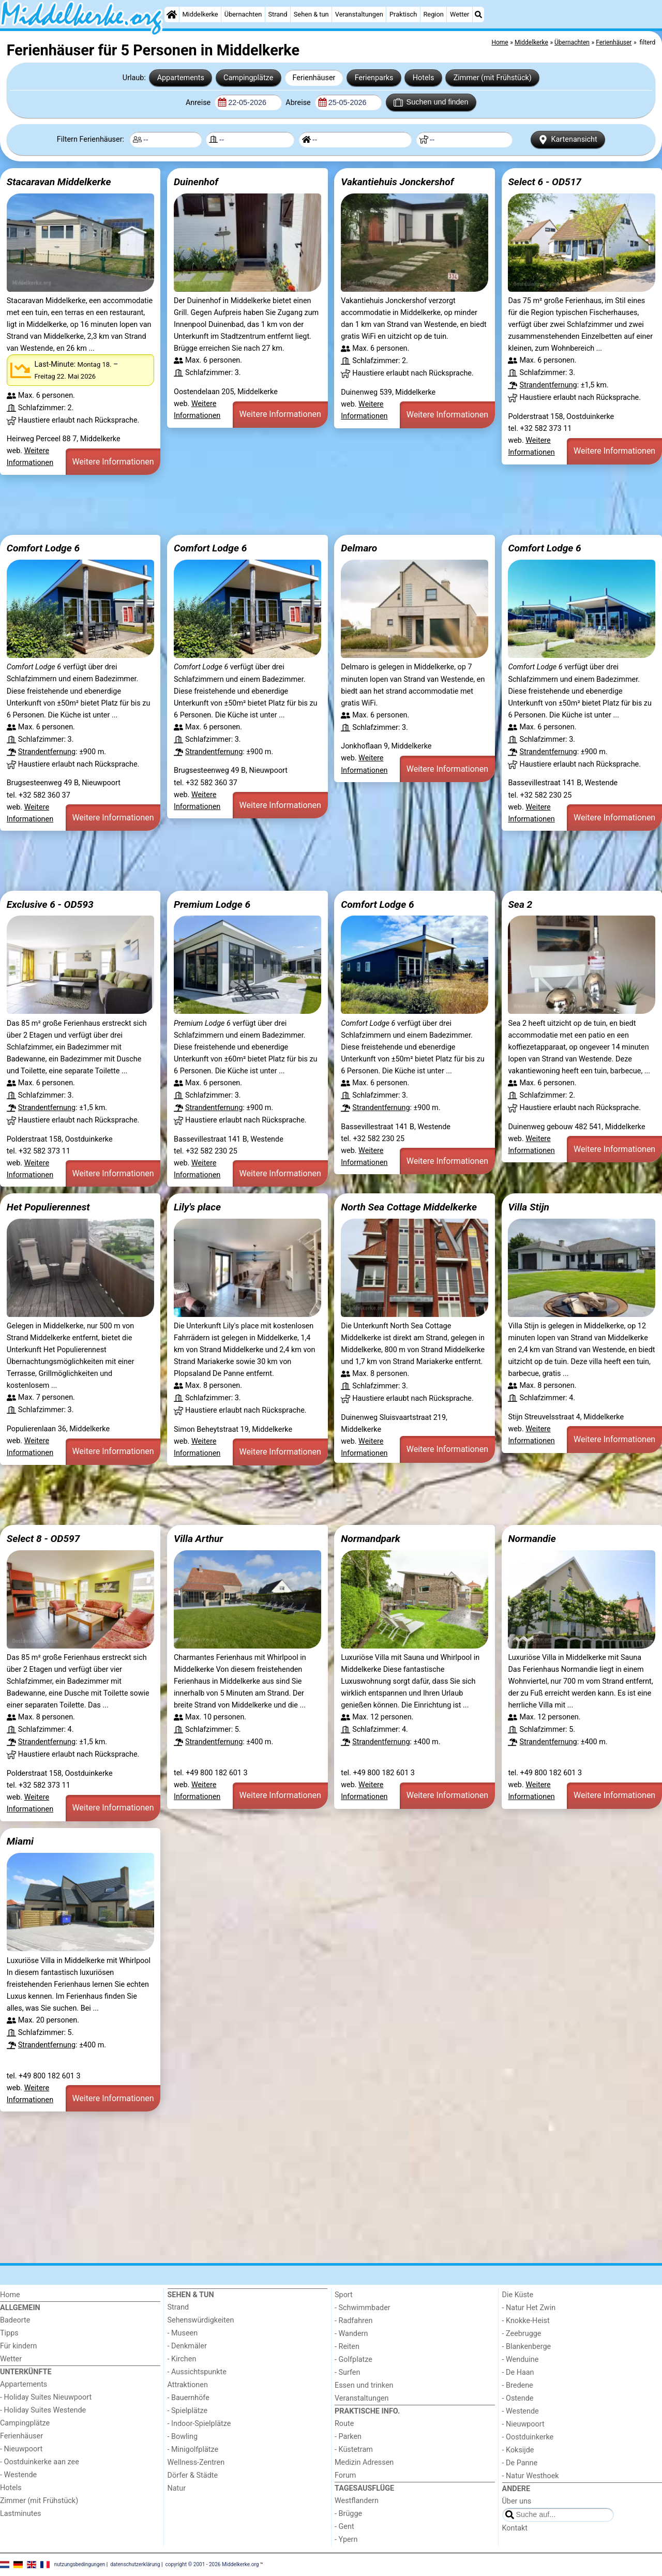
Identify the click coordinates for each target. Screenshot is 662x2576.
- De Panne (520, 2463)
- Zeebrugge (521, 2333)
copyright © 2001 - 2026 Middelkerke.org (212, 2564)
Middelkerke (200, 14)
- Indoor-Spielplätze (199, 2423)
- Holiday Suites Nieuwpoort (46, 2397)
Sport (344, 2294)
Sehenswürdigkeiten (201, 2320)
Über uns (517, 2501)
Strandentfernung (548, 385)
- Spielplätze (188, 2410)
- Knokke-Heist (526, 2320)
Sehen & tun (311, 14)
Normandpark (370, 1539)
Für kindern (18, 2346)
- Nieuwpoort (21, 2449)
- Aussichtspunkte (197, 2372)
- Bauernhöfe (188, 2397)
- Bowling (183, 2436)
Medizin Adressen (364, 2462)
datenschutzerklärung (135, 2564)
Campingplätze (248, 77)
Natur (177, 2488)
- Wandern (351, 2333)
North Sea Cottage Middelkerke (409, 1207)
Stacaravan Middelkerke (59, 182)
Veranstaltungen (359, 14)
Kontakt (515, 2528)
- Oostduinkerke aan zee (39, 2462)
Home (10, 2294)
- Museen (183, 2333)
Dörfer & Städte (193, 2475)
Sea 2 (520, 904)
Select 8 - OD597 (43, 1539)
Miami (20, 1841)
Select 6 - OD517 (544, 182)
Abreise (298, 102)
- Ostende (518, 2398)
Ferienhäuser (313, 77)
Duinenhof (196, 182)
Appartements (180, 77)
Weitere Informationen (113, 462)
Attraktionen (188, 2384)
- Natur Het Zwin (529, 2307)
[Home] (171, 14)
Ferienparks (374, 77)
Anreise (199, 102)
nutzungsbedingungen (80, 2564)
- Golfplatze (353, 2359)
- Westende (18, 2474)
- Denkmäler (187, 2346)
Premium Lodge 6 (212, 904)
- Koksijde (518, 2450)
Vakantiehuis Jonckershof (397, 182)
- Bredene (517, 2385)
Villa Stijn (528, 1207)
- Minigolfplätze (193, 2449)
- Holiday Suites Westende (43, 2410)
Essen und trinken (364, 2385)
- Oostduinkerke (528, 2437)
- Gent (344, 2526)
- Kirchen (182, 2359)
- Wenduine (520, 2359)
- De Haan (518, 2372)
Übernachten (243, 14)
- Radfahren (353, 2320)
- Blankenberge (526, 2346)
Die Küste (518, 2294)
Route (344, 2423)
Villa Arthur (198, 1539)
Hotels (423, 77)
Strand (277, 14)
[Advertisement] (310, 505)
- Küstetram (354, 2449)
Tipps (9, 2333)
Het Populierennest (48, 1207)
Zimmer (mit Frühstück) (493, 77)
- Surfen (347, 2372)
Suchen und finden (431, 102)
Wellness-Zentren (196, 2462)
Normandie (531, 1539)
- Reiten (347, 2346)
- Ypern (346, 2539)
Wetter (459, 14)
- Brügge (348, 2513)
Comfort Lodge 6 (43, 548)
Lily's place (197, 1207)
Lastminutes (20, 2513)
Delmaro (359, 548)
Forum (345, 2475)
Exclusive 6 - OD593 (50, 904)
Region (433, 14)
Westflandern (357, 2500)
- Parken (348, 2436)
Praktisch (403, 14)
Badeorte (15, 2320)
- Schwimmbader (362, 2307)
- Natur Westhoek (530, 2476)
